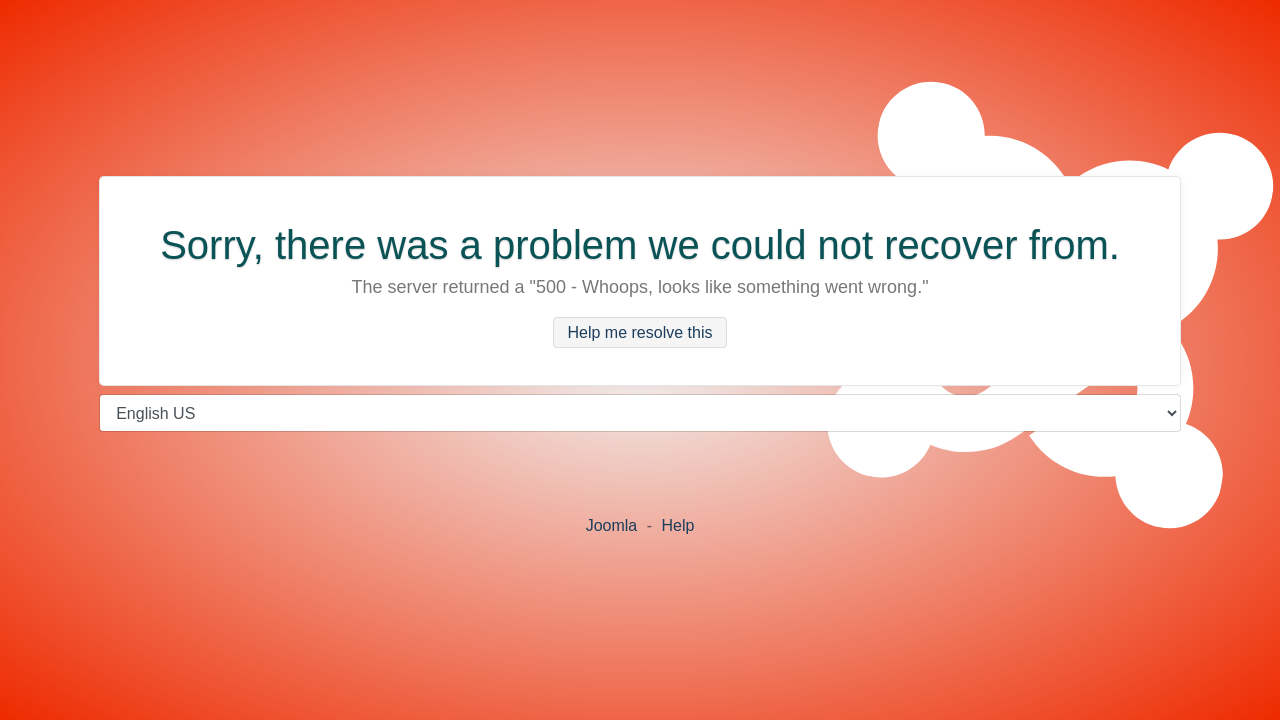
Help (677, 525)
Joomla (612, 525)
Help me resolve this (640, 332)
